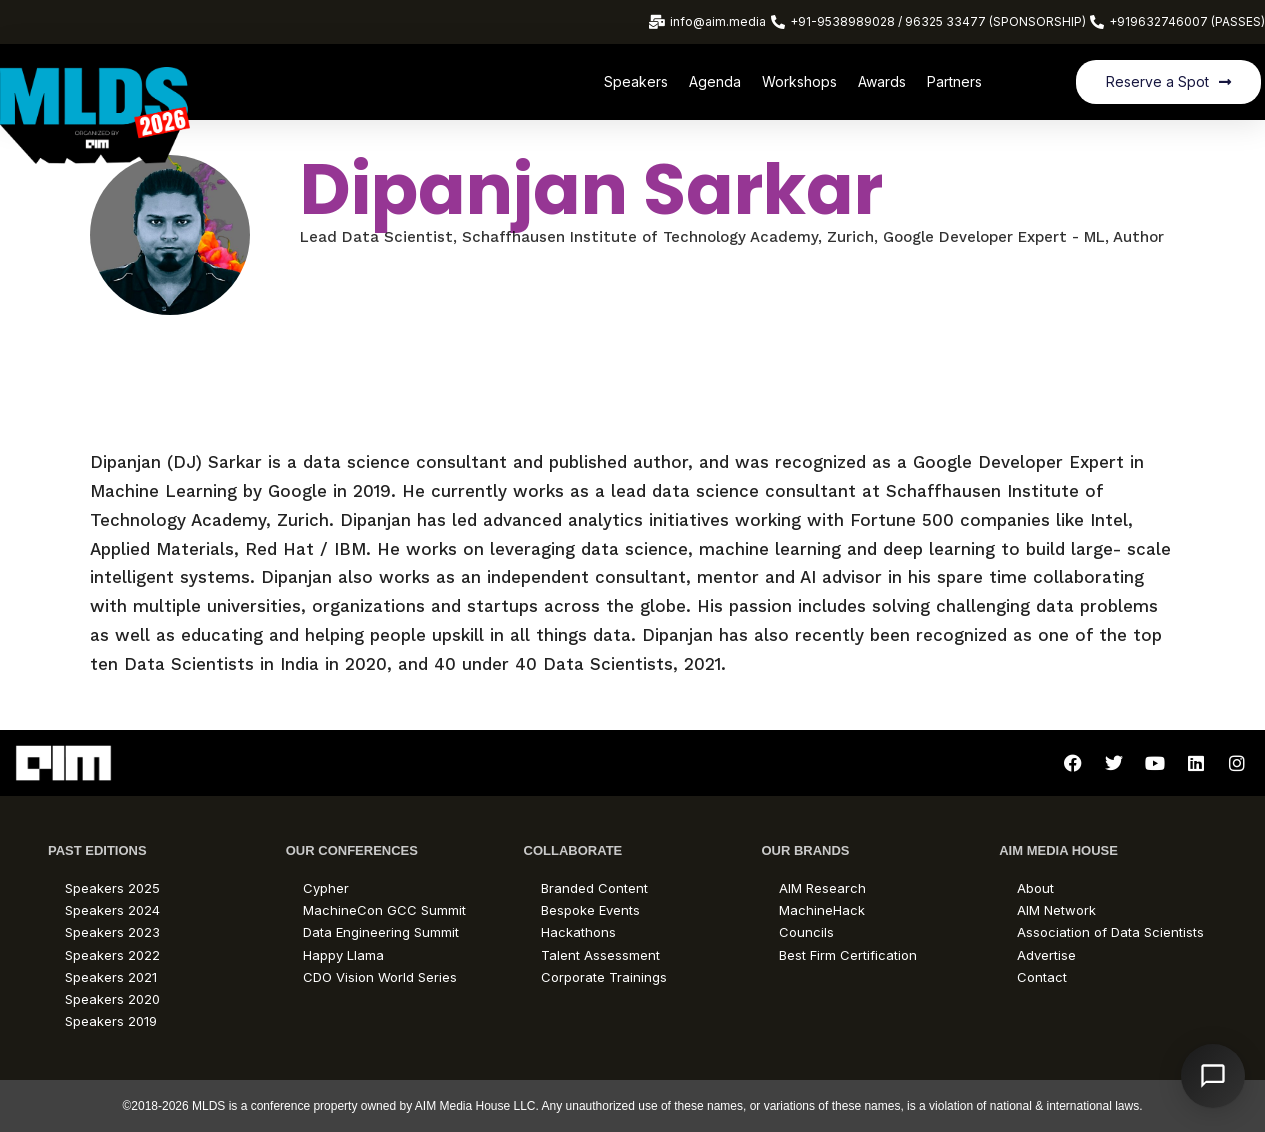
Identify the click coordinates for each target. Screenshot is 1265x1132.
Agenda (715, 81)
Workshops (799, 81)
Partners (954, 81)
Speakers (636, 81)
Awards (882, 81)
